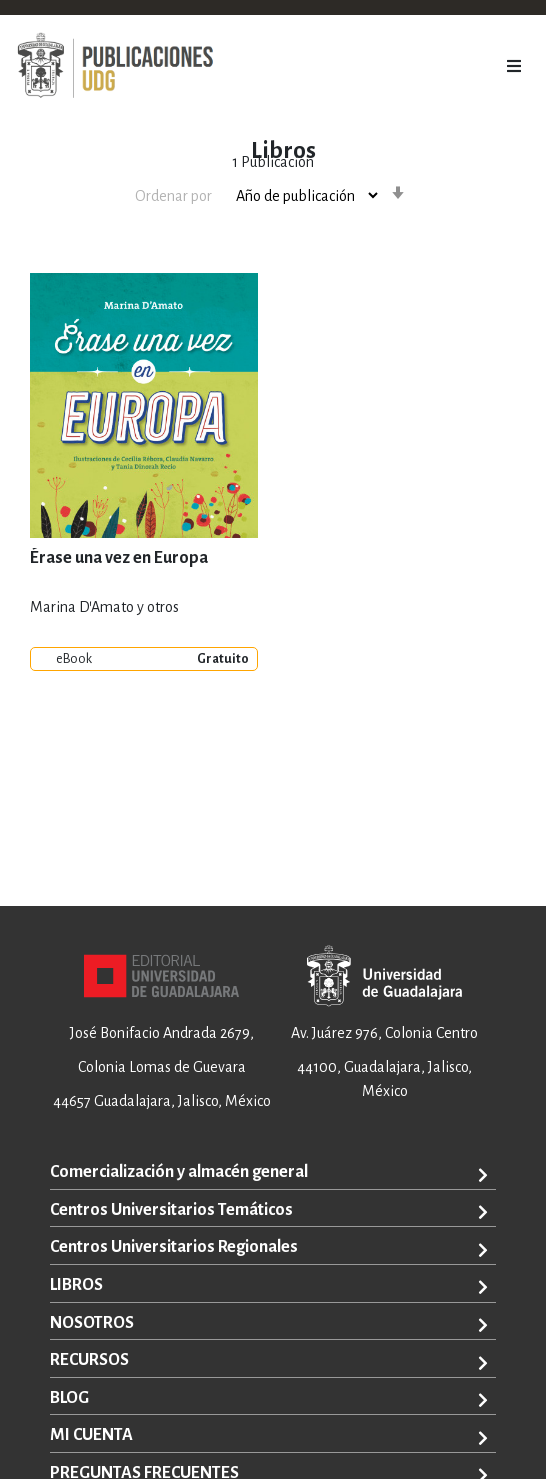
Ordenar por (173, 196)
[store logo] (115, 66)
